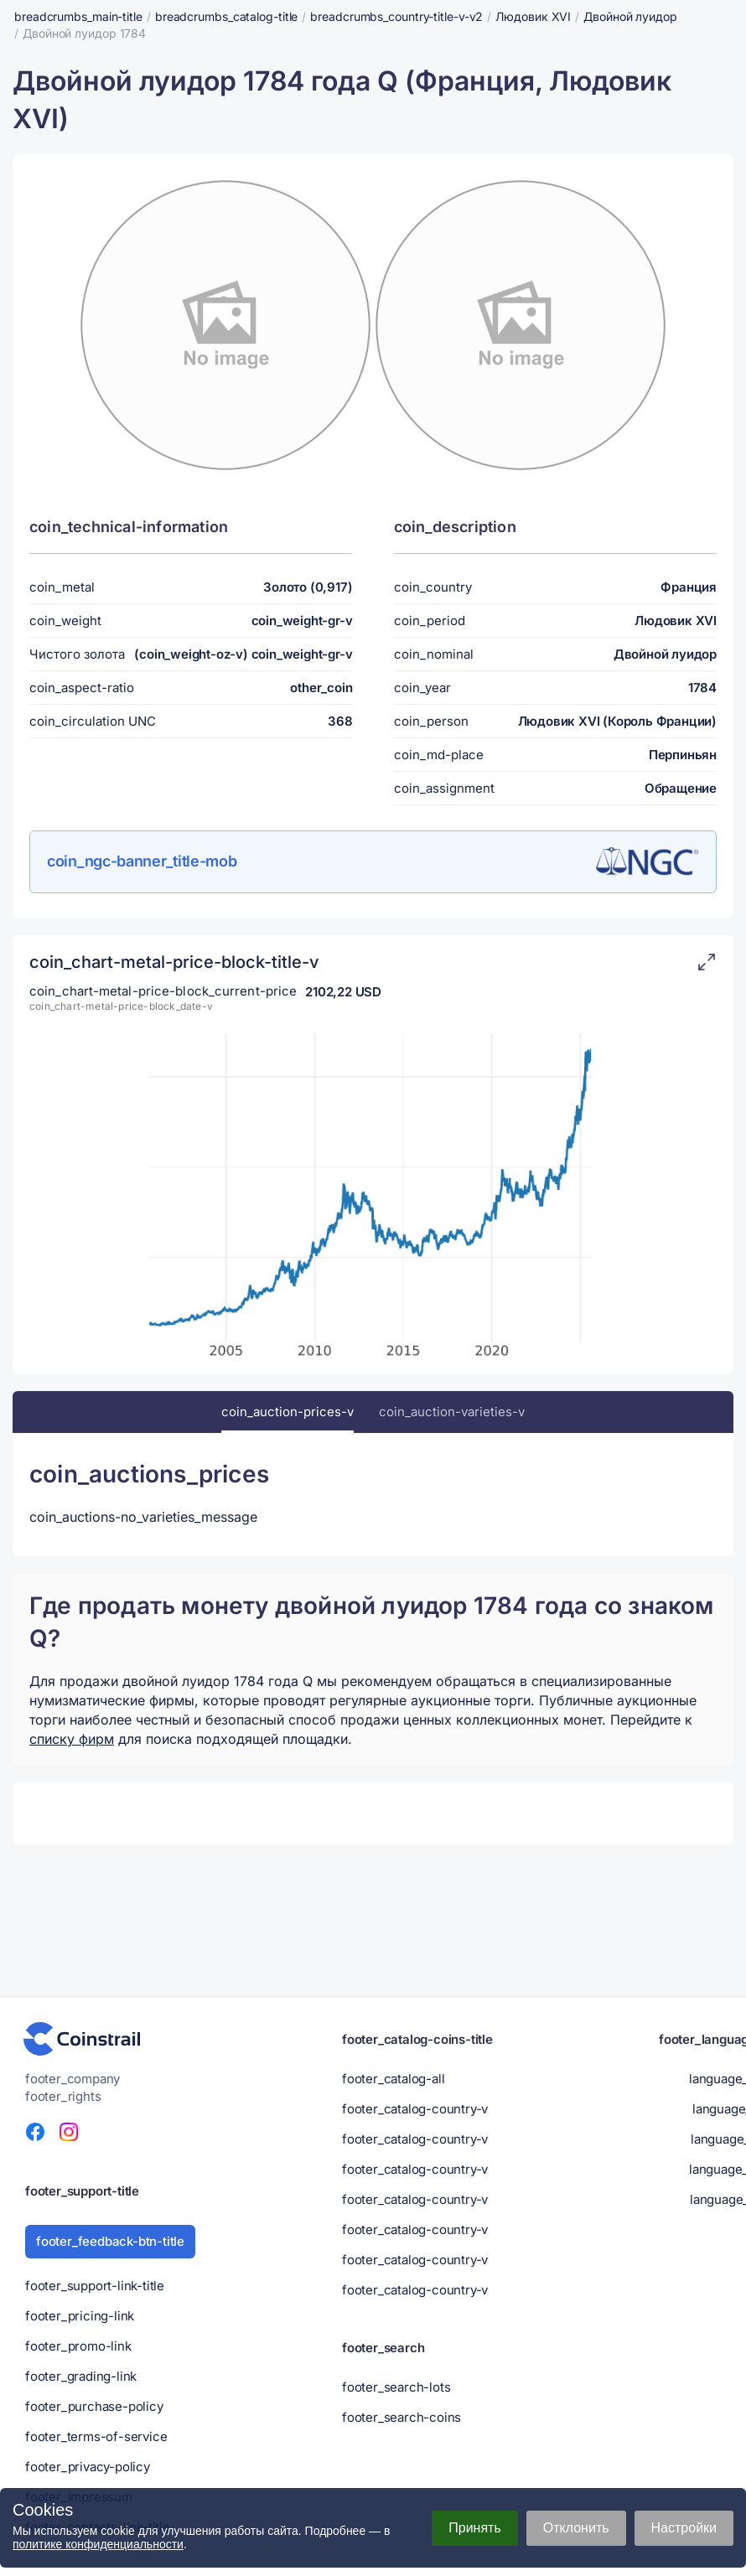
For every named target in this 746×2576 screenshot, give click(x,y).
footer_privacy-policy (87, 2467)
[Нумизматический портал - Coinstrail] (82, 2039)
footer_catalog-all (393, 2079)
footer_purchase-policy (94, 2406)
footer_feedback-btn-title (110, 2241)
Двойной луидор (630, 16)
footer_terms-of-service (96, 2436)
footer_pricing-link (79, 2316)
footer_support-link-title (94, 2286)
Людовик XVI (533, 16)
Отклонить (576, 2528)
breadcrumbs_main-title (78, 16)
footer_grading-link (81, 2376)
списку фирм (71, 1738)
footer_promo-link (78, 2346)
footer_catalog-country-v (415, 2109)
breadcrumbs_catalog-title (226, 16)
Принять (474, 2528)
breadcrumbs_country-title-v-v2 (396, 16)
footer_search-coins (401, 2417)
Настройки (684, 2528)
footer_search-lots (396, 2387)
